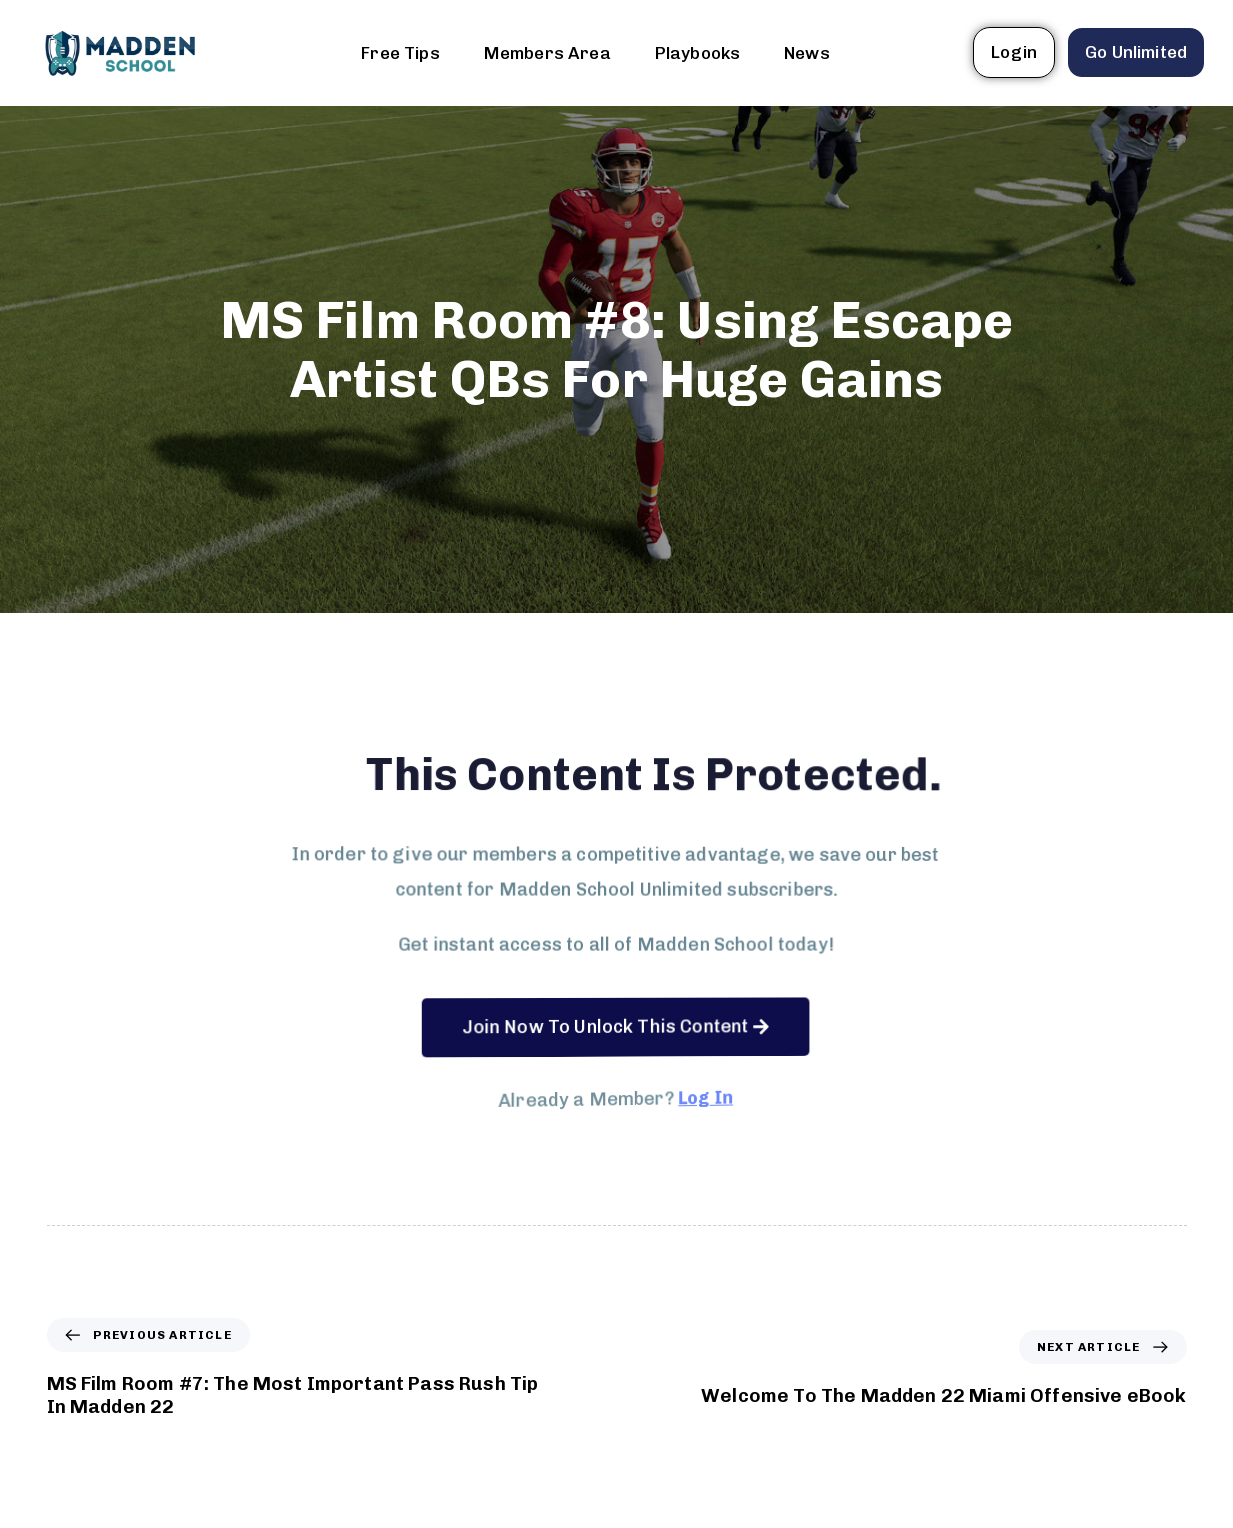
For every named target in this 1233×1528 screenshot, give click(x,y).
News (807, 53)
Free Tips (400, 53)
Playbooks (697, 53)
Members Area (547, 53)
